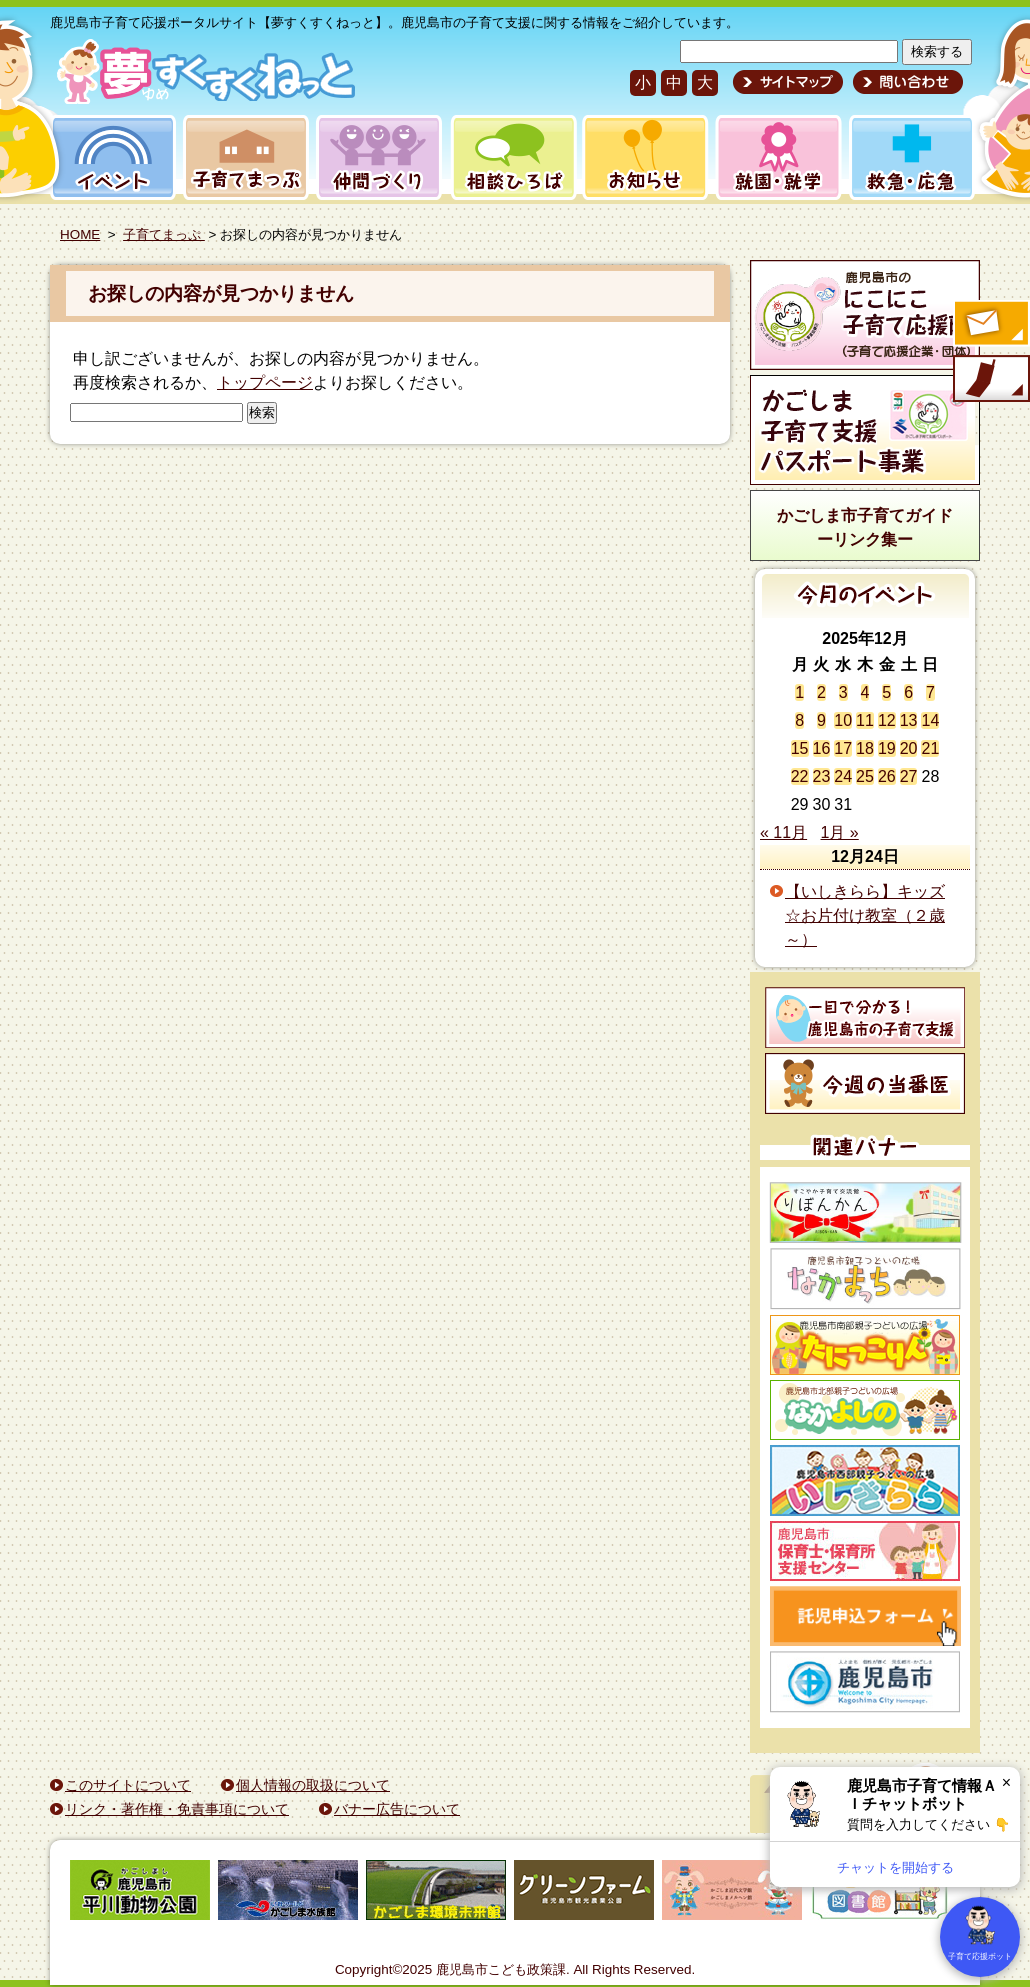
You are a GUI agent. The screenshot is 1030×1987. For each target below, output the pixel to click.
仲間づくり (378, 157)
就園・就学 (772, 157)
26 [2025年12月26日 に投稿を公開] (887, 776)
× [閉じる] (1006, 1782)
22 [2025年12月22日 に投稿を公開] (800, 776)
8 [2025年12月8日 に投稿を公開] (799, 720)
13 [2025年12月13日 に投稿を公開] (909, 720)
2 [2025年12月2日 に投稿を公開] (821, 692)
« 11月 (783, 832)
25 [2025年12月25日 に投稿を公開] (865, 776)
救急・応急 (910, 157)
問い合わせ (905, 82)
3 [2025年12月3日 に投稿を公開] (843, 692)
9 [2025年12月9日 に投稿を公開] (821, 720)
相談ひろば (511, 157)
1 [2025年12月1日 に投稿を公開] (799, 692)
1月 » (840, 832)
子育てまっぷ (242, 157)
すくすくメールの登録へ (990, 325)
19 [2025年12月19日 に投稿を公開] (887, 748)
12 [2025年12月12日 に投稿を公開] (887, 720)
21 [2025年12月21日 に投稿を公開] (930, 748)
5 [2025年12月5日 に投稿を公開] (886, 692)
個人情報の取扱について (313, 1785)
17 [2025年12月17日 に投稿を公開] (843, 748)
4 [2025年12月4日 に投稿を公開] (865, 692)
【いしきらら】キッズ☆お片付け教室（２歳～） (865, 915)
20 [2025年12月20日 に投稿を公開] (909, 748)
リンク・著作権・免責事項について (177, 1809)
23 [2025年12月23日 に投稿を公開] (822, 776)
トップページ (265, 382)
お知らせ (641, 157)
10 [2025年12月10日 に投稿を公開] (843, 720)
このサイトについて (128, 1785)
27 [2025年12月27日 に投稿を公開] (909, 776)
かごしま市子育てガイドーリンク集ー (865, 527)
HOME (80, 234)
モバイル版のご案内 (990, 380)
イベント (110, 157)
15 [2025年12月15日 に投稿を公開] (800, 748)
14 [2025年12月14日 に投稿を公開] (930, 720)
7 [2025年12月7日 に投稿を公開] (930, 692)
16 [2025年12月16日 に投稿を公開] (822, 748)
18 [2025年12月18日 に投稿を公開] (865, 748)
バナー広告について (397, 1809)
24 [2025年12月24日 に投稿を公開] (843, 776)
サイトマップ (788, 82)
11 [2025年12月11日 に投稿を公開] (865, 720)
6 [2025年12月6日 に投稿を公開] (908, 692)
